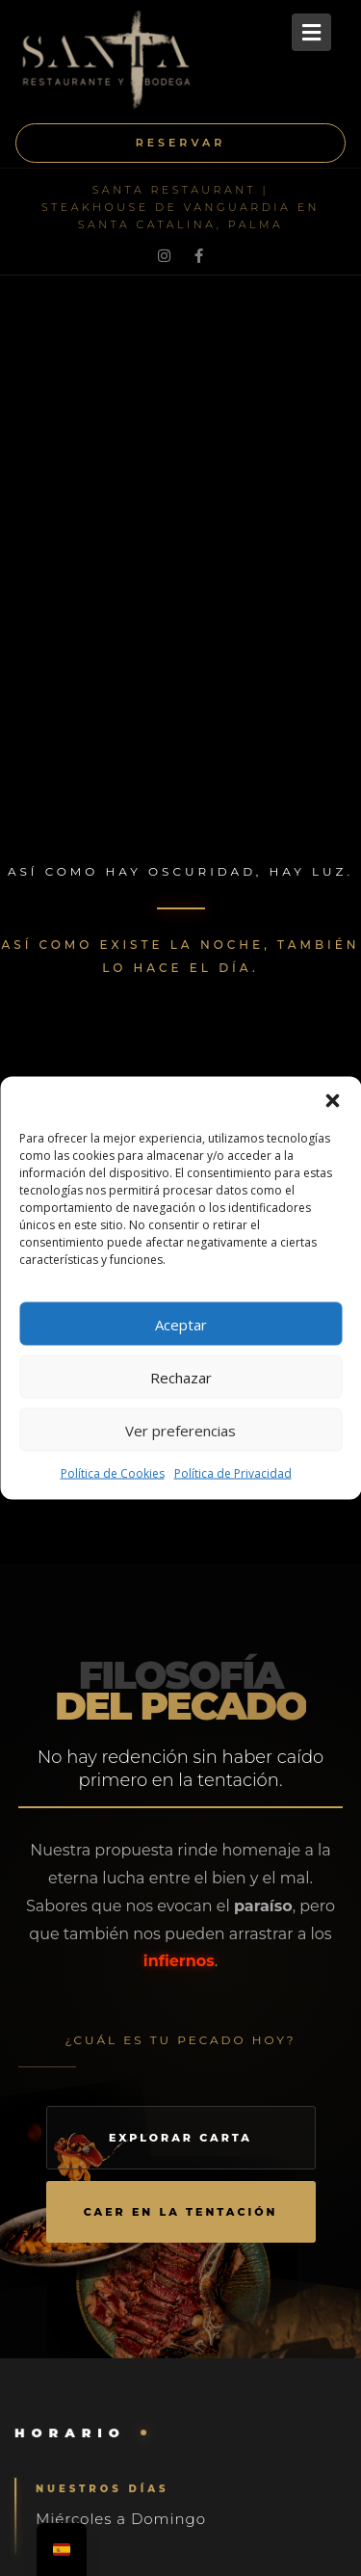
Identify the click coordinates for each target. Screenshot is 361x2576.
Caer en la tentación (181, 2212)
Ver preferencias (180, 1429)
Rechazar (181, 1376)
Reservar (181, 142)
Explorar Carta (180, 2137)
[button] (332, 1101)
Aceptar (181, 1323)
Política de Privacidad (233, 1473)
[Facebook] (198, 255)
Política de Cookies (113, 1473)
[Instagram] (164, 255)
